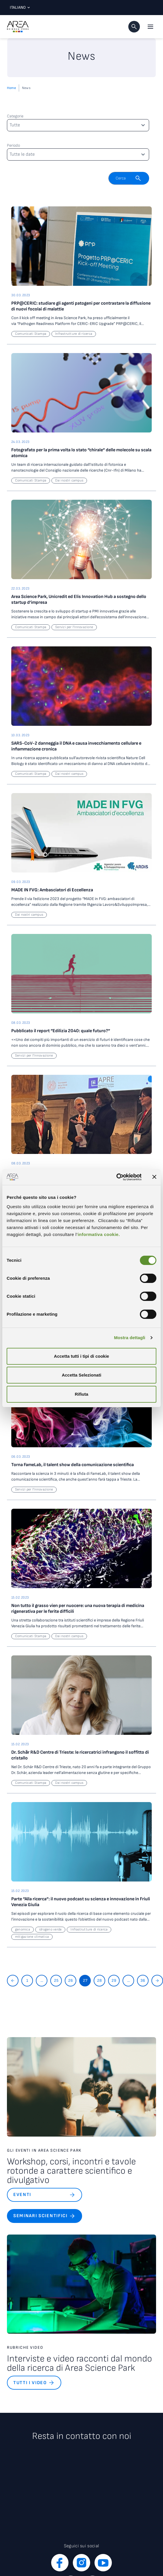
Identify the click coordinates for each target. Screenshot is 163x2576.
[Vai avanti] (157, 1980)
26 (70, 1980)
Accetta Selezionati (81, 1374)
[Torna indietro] (12, 1980)
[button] (134, 26)
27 (85, 1980)
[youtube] (103, 2562)
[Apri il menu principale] (150, 26)
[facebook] (59, 2562)
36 (142, 1980)
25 (56, 1980)
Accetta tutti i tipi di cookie (81, 1356)
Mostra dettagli (129, 1337)
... (41, 1980)
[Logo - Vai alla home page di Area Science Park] (18, 26)
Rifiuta (81, 1394)
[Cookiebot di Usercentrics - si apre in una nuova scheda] (116, 1177)
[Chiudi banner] (154, 1177)
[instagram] (81, 2562)
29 (114, 1980)
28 (99, 1980)
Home (11, 88)
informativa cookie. (99, 1234)
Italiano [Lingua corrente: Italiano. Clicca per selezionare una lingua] (18, 7)
